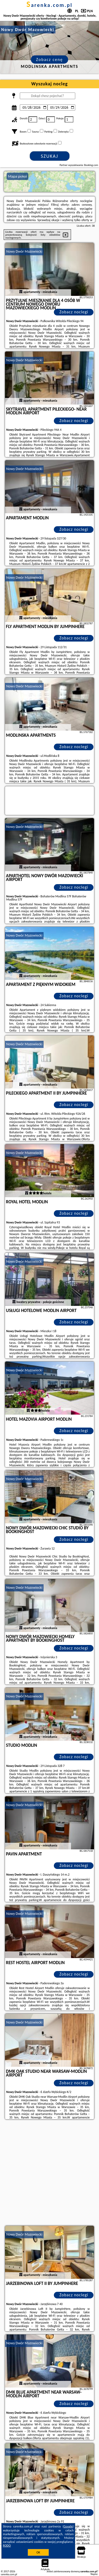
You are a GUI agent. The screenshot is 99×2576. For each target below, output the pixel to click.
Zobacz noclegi (73, 311)
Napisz (94, 2574)
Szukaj (49, 156)
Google (68, 2526)
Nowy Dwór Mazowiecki (24, 251)
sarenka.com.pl (49, 5)
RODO (7, 2545)
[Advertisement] (49, 2173)
